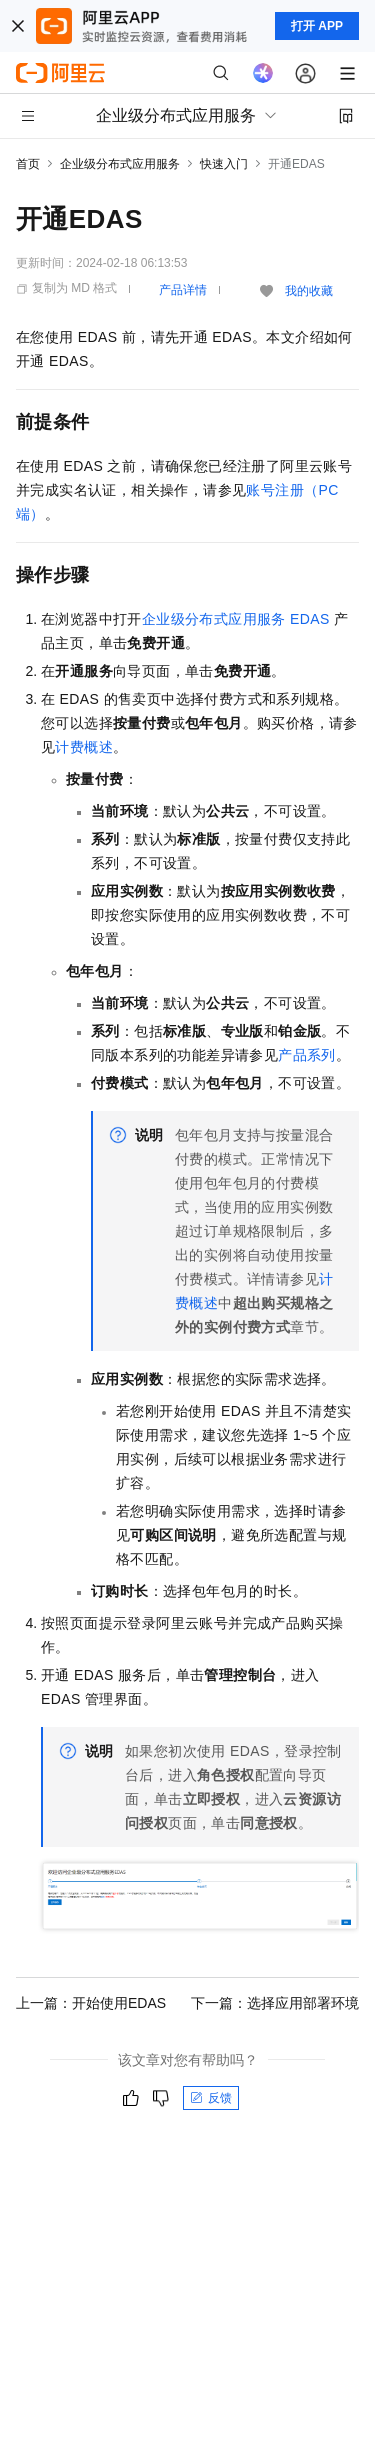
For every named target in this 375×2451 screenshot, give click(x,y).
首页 (28, 164)
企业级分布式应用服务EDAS (236, 619)
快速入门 (224, 164)
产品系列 (307, 1055)
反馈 (211, 2098)
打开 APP (317, 26)
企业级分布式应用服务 (120, 164)
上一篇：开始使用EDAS (91, 2003)
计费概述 (84, 747)
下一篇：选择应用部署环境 (275, 2003)
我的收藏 (309, 291)
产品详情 (183, 290)
